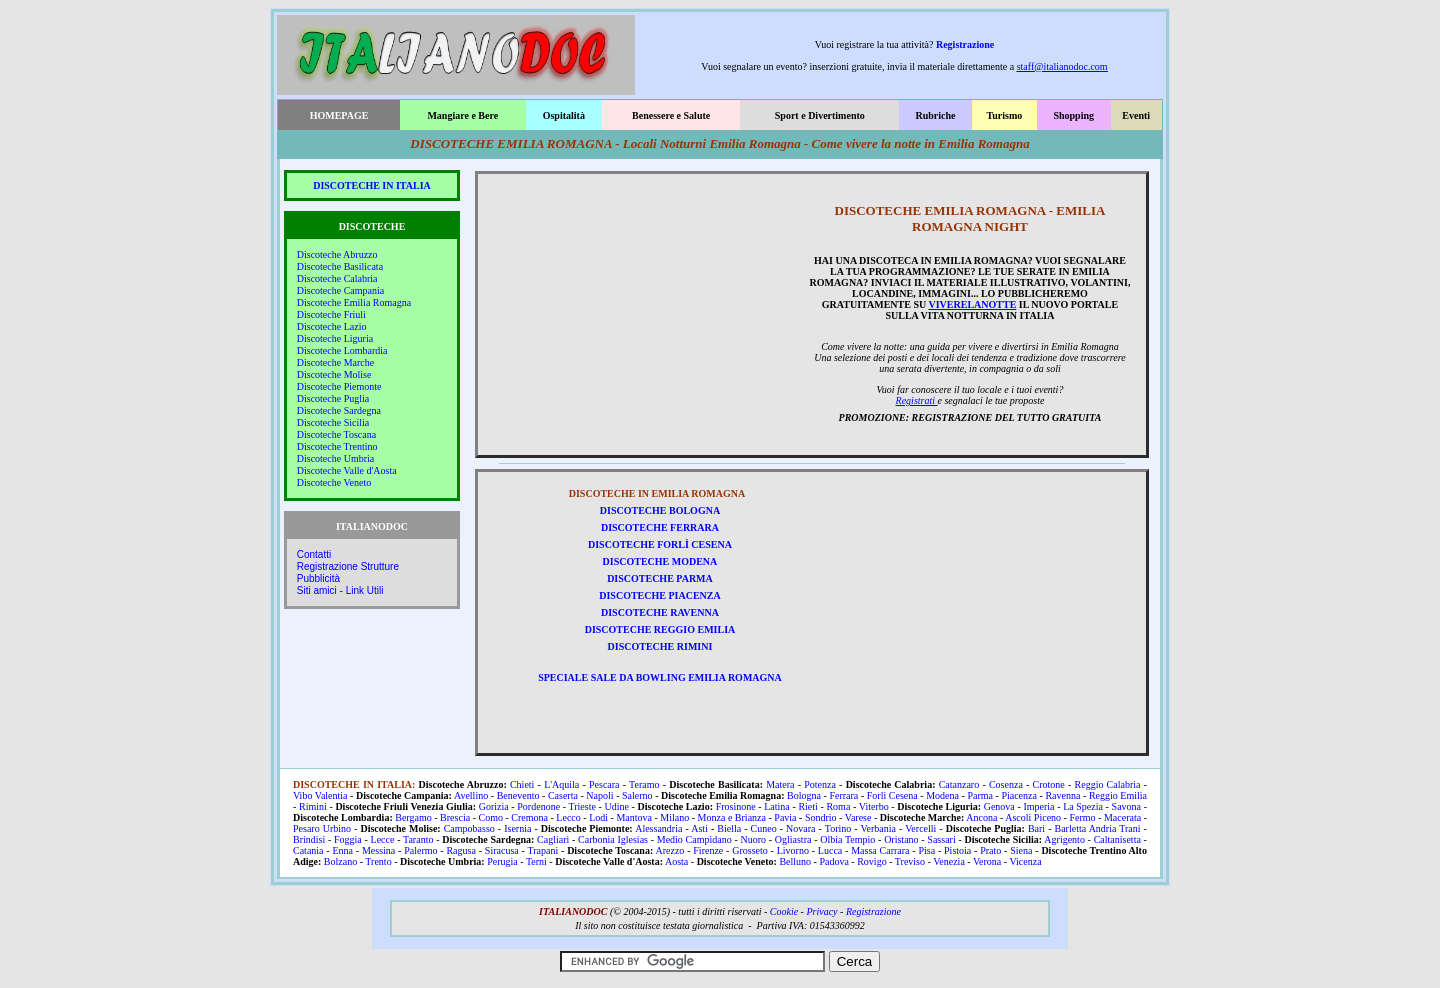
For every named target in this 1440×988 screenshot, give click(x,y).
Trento (378, 861)
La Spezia (1083, 806)
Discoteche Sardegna (339, 410)
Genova (999, 806)
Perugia (502, 861)
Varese (858, 817)
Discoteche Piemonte (339, 386)
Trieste (582, 806)
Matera (780, 784)
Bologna (804, 795)
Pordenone (538, 806)
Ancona (981, 817)
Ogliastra (793, 839)
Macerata (1122, 817)
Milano (674, 817)
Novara (800, 828)
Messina (378, 850)
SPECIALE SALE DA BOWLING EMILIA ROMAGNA (660, 677)
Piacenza (1019, 795)
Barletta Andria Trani (1098, 828)
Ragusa (460, 850)
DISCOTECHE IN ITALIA (372, 185)
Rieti (807, 806)
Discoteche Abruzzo (337, 254)
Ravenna (1062, 795)
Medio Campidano (694, 839)
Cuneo (764, 828)
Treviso (910, 861)
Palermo (420, 850)
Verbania (878, 828)
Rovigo (871, 861)
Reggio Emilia (1118, 795)
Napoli (599, 795)
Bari (1036, 828)
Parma (980, 795)
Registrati (917, 400)
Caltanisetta (1117, 839)
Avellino (471, 795)
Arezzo (670, 850)
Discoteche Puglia (333, 398)
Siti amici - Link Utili (340, 590)
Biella (729, 828)
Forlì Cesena (892, 795)
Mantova (634, 817)
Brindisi (309, 839)
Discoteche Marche (335, 362)
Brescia (455, 817)
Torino (838, 828)
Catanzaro (959, 784)
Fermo (1082, 817)
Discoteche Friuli (331, 314)
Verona (987, 861)
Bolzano (340, 861)
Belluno (795, 861)
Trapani (542, 850)
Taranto (418, 839)
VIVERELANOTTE (973, 304)
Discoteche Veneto (334, 482)
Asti (699, 828)
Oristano (901, 839)
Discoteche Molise (334, 374)
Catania (308, 850)
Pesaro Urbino (322, 828)
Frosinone (736, 806)
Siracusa (502, 850)
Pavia (785, 817)
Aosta (676, 861)
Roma (838, 806)
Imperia (1038, 806)
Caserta (563, 795)
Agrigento (1064, 839)
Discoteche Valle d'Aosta (347, 470)
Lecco (568, 817)
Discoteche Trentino (337, 446)
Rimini (313, 806)
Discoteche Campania (340, 290)
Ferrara (843, 795)
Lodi (598, 817)
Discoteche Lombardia (342, 350)
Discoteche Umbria (335, 458)
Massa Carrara (880, 850)
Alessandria (658, 828)
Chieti (522, 784)
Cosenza (1006, 784)
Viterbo (874, 806)
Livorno (793, 850)
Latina (777, 806)
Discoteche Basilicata (340, 266)
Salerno (637, 795)
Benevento (518, 795)
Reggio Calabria (1108, 784)
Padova (833, 861)
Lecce (383, 839)
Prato (990, 850)
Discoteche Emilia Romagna (354, 302)
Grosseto (750, 850)
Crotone (1049, 784)
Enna (342, 850)
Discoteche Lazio (332, 326)
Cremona (529, 817)
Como (490, 817)
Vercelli (920, 828)
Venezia (949, 861)
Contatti (314, 554)
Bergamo (413, 817)
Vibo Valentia (320, 795)
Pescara (604, 784)
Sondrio (821, 817)
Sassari (941, 839)
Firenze (708, 850)
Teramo (644, 784)
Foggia (348, 839)
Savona (1126, 806)
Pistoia (957, 850)
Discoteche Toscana (336, 434)
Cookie (784, 911)
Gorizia (494, 806)
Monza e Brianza (732, 817)
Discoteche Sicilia (333, 422)
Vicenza (1025, 861)
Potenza (820, 784)
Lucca (830, 850)
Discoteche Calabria (337, 278)
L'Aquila (561, 784)
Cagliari (553, 839)
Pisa (926, 850)
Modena (942, 795)
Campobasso (469, 828)
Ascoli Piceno (1033, 817)
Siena (1021, 850)
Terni (536, 861)
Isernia (517, 828)
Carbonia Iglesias (613, 839)
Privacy (821, 911)
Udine (617, 806)
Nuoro (753, 839)
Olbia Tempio (847, 839)
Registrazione (965, 44)
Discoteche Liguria (335, 338)
